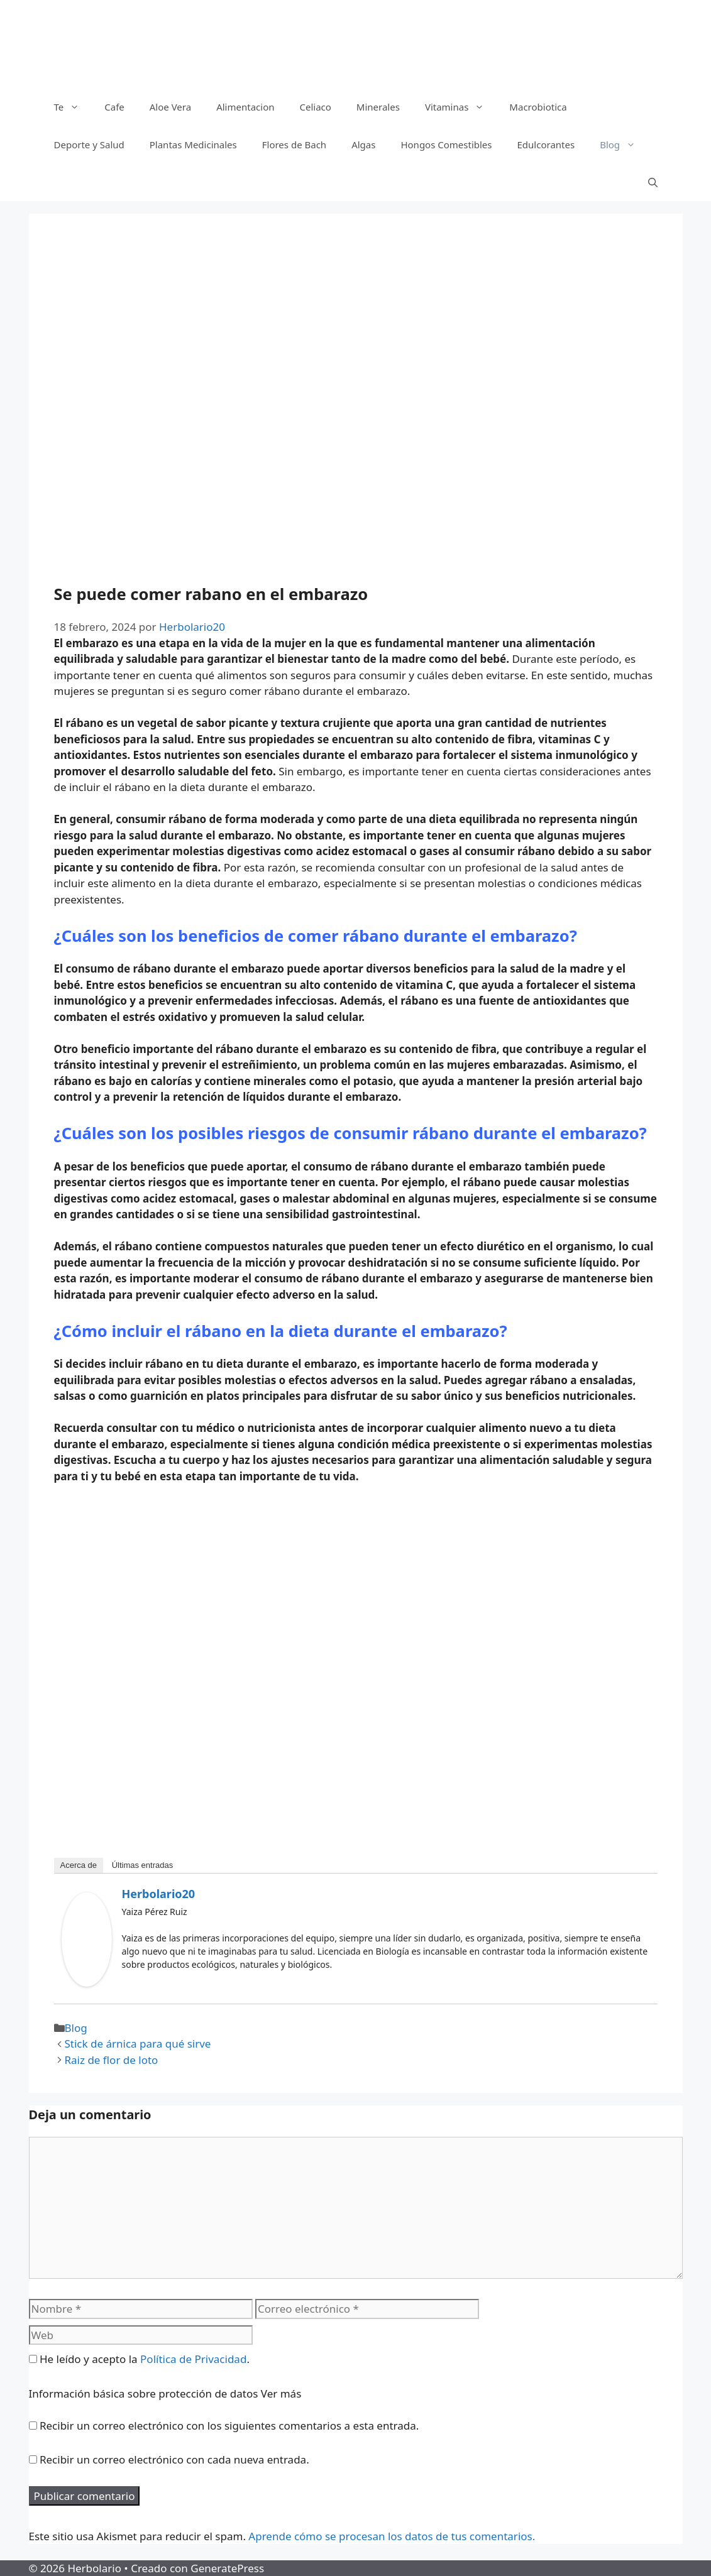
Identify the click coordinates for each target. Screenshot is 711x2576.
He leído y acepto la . (139, 2359)
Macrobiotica (537, 107)
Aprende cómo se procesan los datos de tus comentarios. (391, 2536)
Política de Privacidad (193, 2359)
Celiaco (315, 107)
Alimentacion (245, 107)
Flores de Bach (294, 144)
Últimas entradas (143, 1865)
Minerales (378, 107)
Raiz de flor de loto (111, 2060)
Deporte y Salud (89, 144)
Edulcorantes (546, 144)
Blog (624, 144)
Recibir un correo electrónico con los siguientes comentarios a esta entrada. (229, 2425)
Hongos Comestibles (446, 144)
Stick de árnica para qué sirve (138, 2043)
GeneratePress (227, 2568)
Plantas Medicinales (193, 144)
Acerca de (78, 1865)
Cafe (114, 107)
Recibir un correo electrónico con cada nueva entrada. (174, 2459)
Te (73, 107)
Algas (363, 144)
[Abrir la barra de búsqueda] (653, 182)
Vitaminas (461, 107)
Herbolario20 (159, 1893)
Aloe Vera (170, 107)
